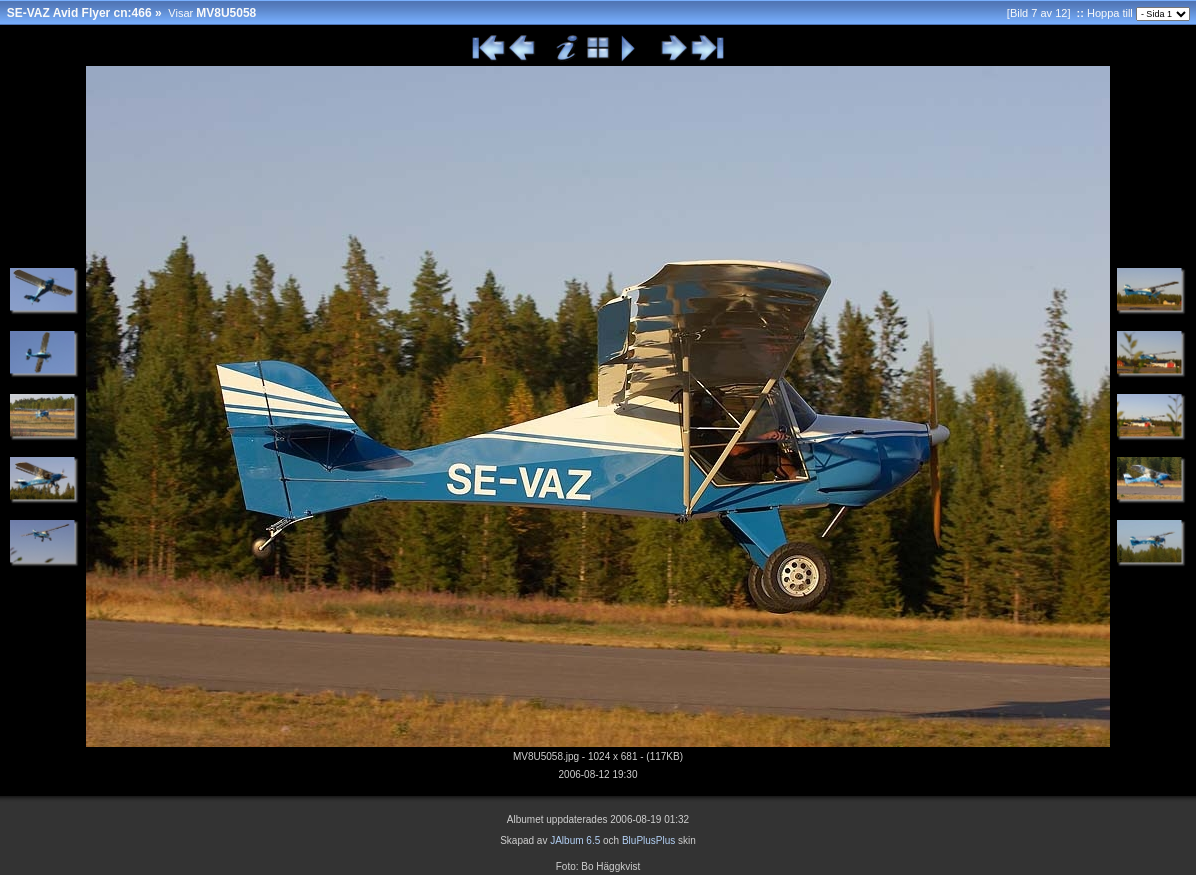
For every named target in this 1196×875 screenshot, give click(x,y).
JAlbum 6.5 (575, 840)
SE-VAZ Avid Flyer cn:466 (79, 13)
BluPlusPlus (648, 840)
